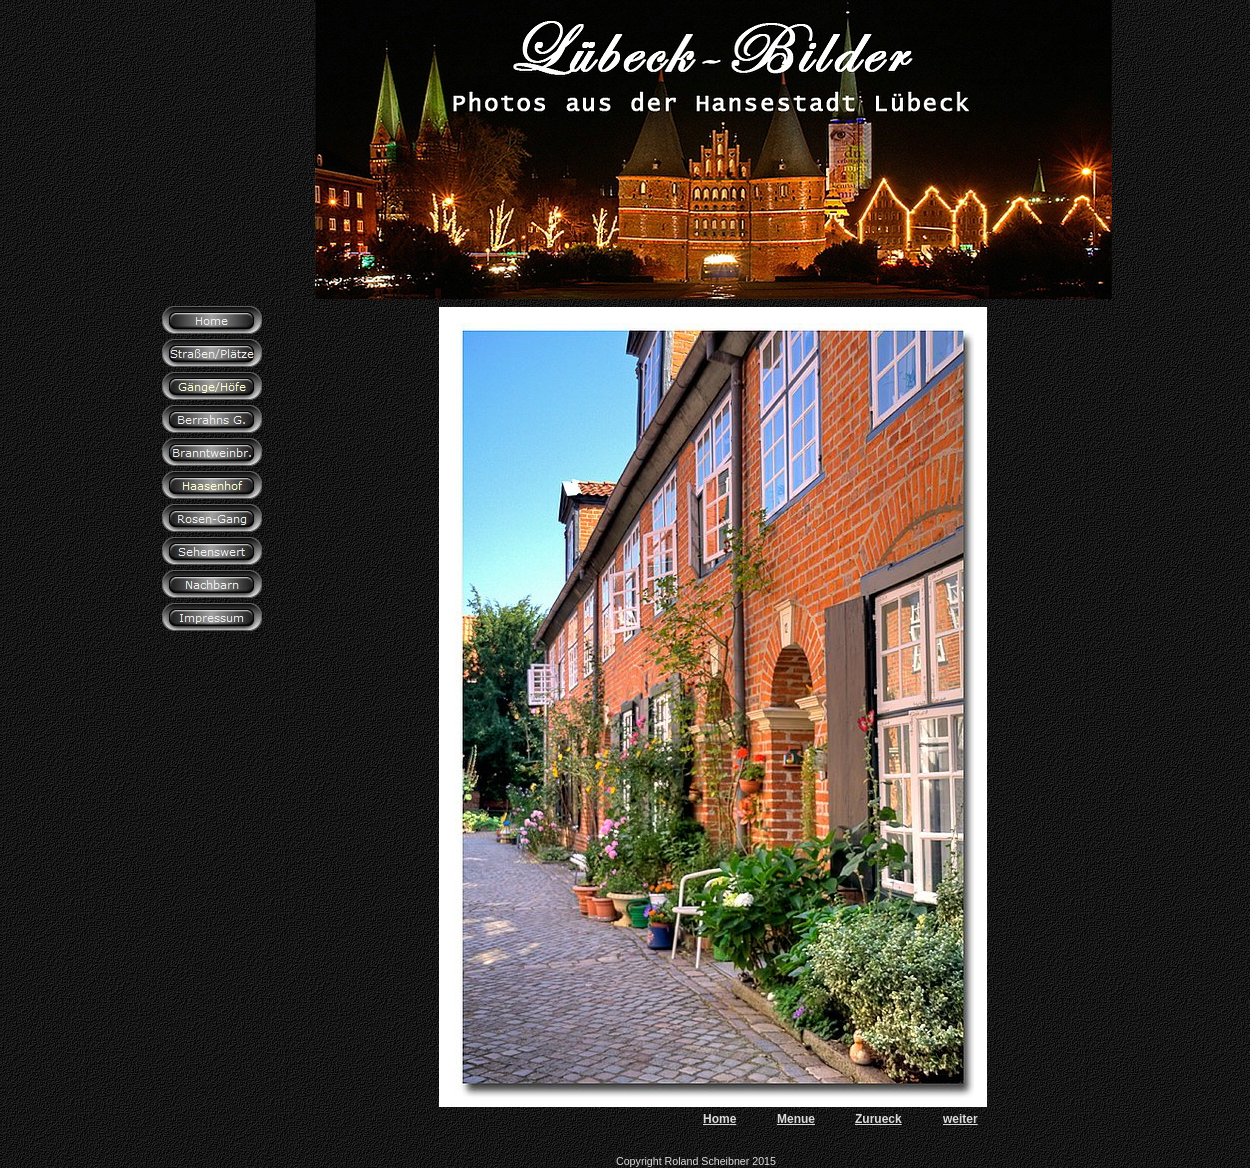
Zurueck (878, 1119)
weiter (960, 1119)
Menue (796, 1119)
